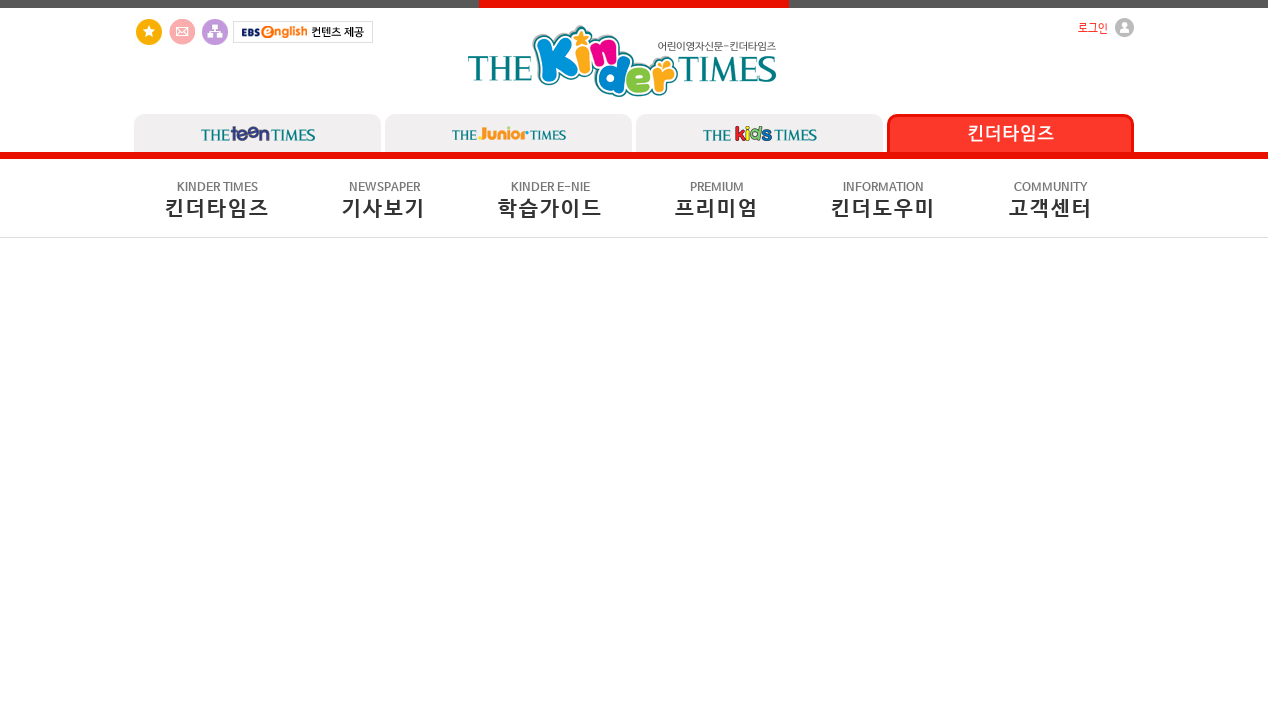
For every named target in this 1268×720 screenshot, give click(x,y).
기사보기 (384, 201)
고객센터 (1051, 201)
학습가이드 (550, 201)
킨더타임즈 (217, 201)
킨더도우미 (883, 201)
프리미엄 (717, 201)
